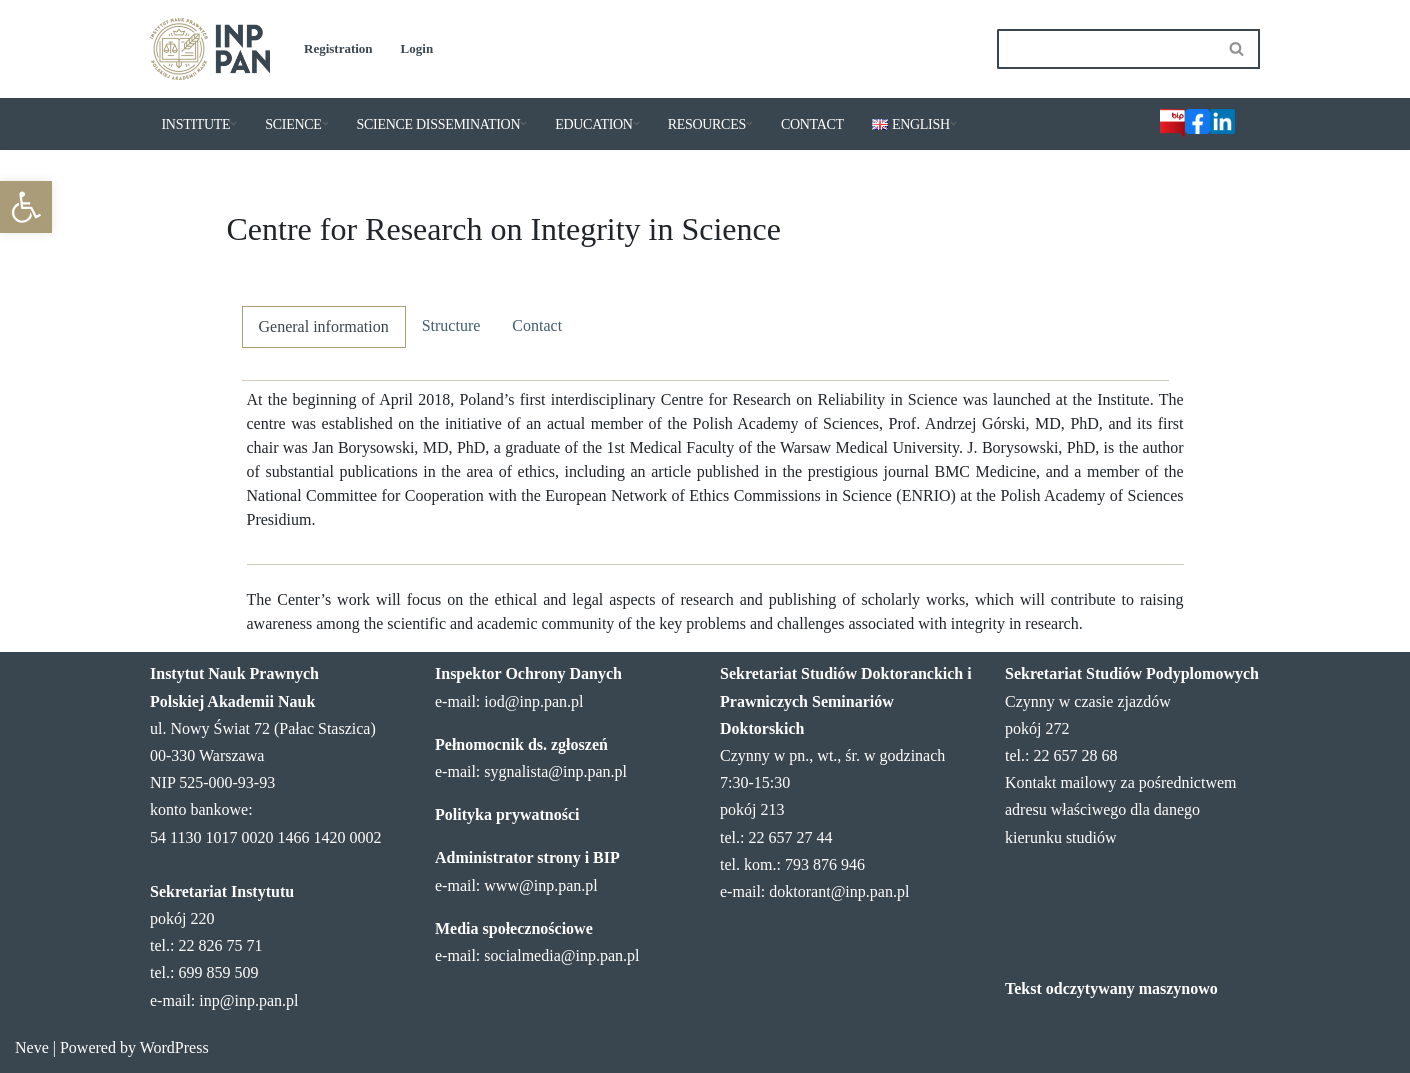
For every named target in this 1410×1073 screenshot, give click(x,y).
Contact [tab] (537, 325)
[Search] (1106, 49)
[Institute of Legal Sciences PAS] (210, 49)
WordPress (174, 1047)
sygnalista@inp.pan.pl (555, 771)
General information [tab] (324, 326)
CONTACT (812, 124)
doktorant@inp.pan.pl (839, 891)
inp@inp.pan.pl (248, 1000)
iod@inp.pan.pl (533, 701)
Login (417, 48)
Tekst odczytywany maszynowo (1111, 988)
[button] (26, 207)
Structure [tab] (451, 325)
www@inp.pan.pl (540, 885)
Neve (32, 1047)
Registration (338, 48)
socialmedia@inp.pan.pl (561, 955)
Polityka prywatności (507, 814)
